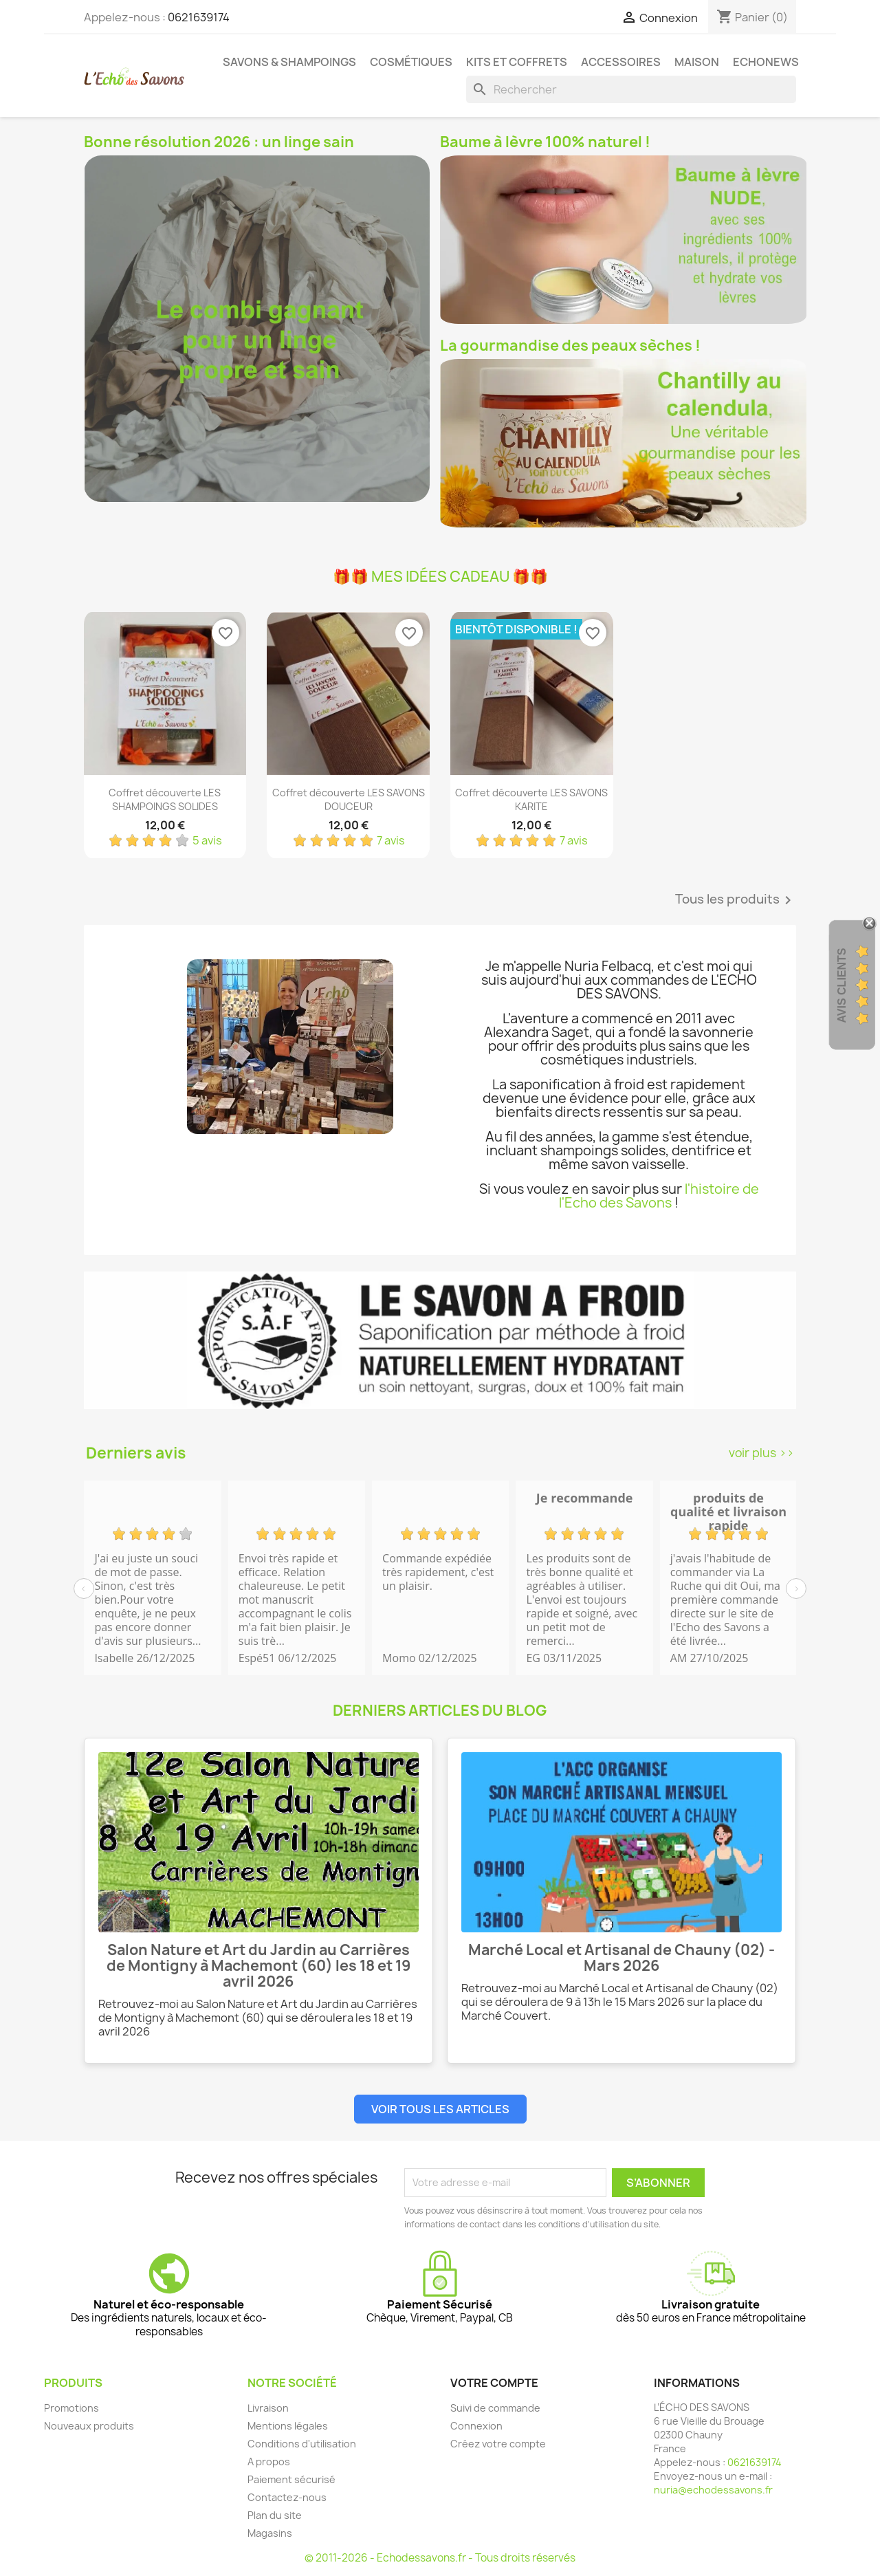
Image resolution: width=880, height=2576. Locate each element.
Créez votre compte (498, 2443)
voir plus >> (761, 1453)
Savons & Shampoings (289, 61)
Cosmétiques (411, 61)
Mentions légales (288, 2425)
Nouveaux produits (89, 2425)
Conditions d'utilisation (302, 2443)
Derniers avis (136, 1453)
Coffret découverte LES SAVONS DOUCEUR (348, 799)
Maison (696, 61)
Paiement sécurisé (292, 2479)
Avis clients (842, 985)
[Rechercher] (631, 89)
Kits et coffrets (516, 61)
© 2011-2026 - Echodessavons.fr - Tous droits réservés (440, 2558)
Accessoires (621, 61)
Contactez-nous (287, 2497)
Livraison (268, 2407)
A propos (269, 2461)
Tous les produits (735, 900)
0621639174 (199, 17)
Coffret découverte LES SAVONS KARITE (531, 799)
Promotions (71, 2407)
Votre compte (494, 2382)
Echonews (766, 61)
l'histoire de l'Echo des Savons (659, 1196)
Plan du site (275, 2515)
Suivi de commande (495, 2407)
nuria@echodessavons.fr (713, 2489)
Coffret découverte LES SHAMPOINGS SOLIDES (165, 799)
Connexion (476, 2425)
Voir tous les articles (440, 2109)
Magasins (270, 2533)
